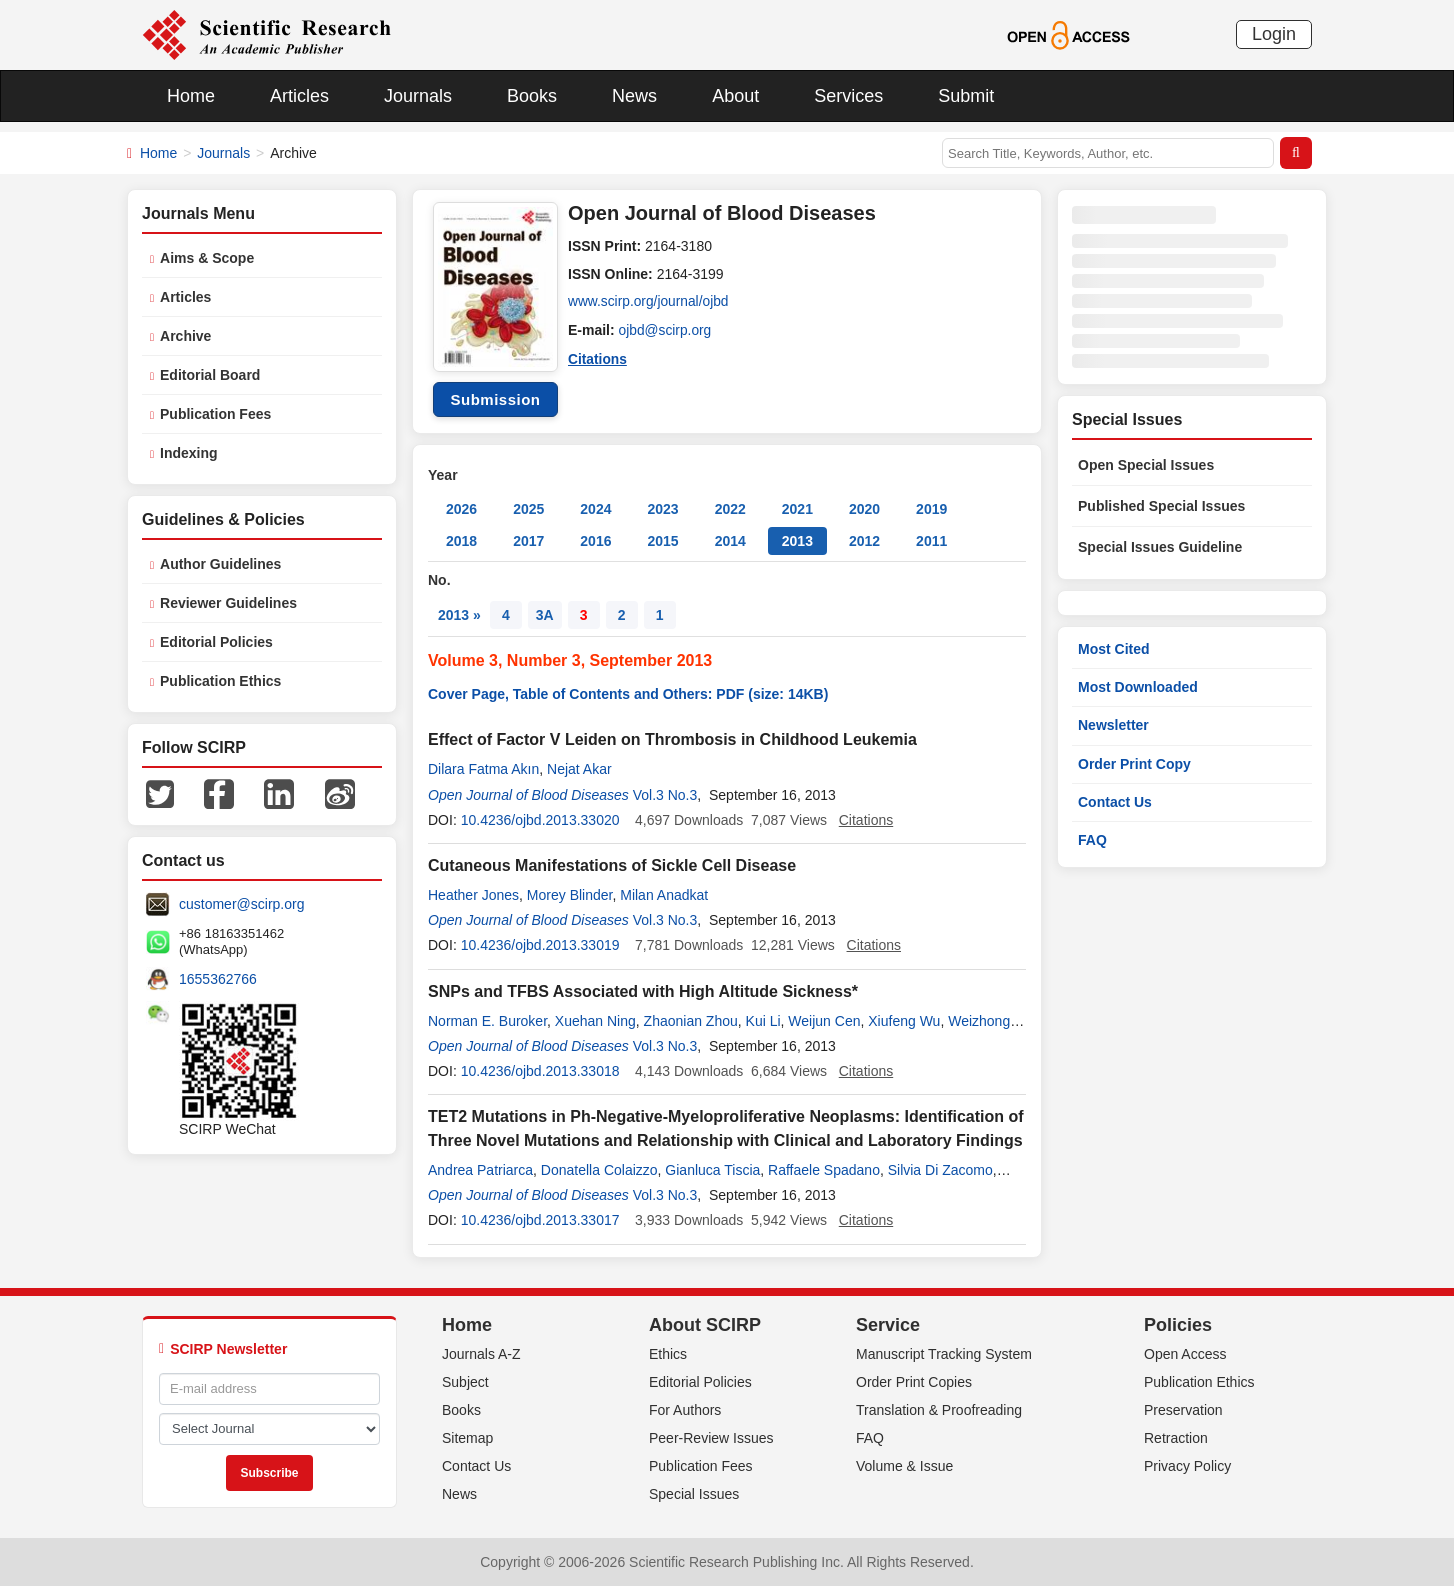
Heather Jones (473, 895)
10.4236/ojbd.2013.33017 (540, 1220)
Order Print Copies (914, 1382)
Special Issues (694, 1494)
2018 (461, 541)
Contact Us (1115, 802)
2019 (931, 509)
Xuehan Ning (595, 1021)
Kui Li (763, 1021)
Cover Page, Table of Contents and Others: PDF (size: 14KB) (628, 694)
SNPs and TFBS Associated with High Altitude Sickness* (643, 991)
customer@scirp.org (241, 904)
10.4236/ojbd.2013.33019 (540, 945)
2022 (730, 509)
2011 (931, 541)
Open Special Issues (1146, 465)
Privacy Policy (1187, 1466)
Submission (495, 399)
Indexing (189, 453)
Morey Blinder (570, 895)
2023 (662, 509)
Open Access (1185, 1354)
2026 (461, 509)
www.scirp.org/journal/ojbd (649, 302)
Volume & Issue (904, 1466)
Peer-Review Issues (711, 1438)
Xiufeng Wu (904, 1021)
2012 (864, 541)
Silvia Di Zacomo (940, 1170)
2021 (797, 509)
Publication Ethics (220, 681)
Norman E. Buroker (487, 1021)
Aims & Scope (207, 258)
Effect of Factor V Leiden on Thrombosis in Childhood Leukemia (672, 739)
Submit (966, 96)
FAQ (1092, 840)
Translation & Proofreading (939, 1410)
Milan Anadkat (664, 895)
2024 (595, 509)
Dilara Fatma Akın (483, 769)
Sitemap (467, 1438)
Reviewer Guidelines (228, 603)
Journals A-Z (481, 1354)
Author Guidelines (220, 564)
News (634, 96)
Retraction (1176, 1438)
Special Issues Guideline (1160, 547)
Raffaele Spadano (824, 1170)
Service (888, 1325)
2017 (528, 541)
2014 (730, 541)
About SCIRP (705, 1325)
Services (848, 96)
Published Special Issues (1161, 506)
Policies (1178, 1325)
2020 (864, 509)
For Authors (685, 1410)
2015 (662, 541)
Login (1274, 34)
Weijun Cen (824, 1021)
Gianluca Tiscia (712, 1170)
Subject (465, 1382)
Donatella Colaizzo (599, 1170)
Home (191, 96)
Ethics (668, 1354)
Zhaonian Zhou (691, 1021)
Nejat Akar (579, 769)
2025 (528, 509)
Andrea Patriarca (480, 1170)
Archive (185, 336)
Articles (299, 96)
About (735, 96)
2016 (595, 541)
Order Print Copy (1134, 764)
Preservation (1183, 1410)
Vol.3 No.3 (665, 795)
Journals (418, 96)
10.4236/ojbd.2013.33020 (540, 820)
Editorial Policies (216, 642)
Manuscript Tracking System (944, 1354)
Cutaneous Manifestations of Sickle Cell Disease (612, 865)
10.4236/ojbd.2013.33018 (540, 1071)
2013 (797, 541)
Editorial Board (210, 375)
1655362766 (218, 979)
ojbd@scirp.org (666, 330)
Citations (598, 358)
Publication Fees (215, 414)
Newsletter (1113, 725)
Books (532, 96)
